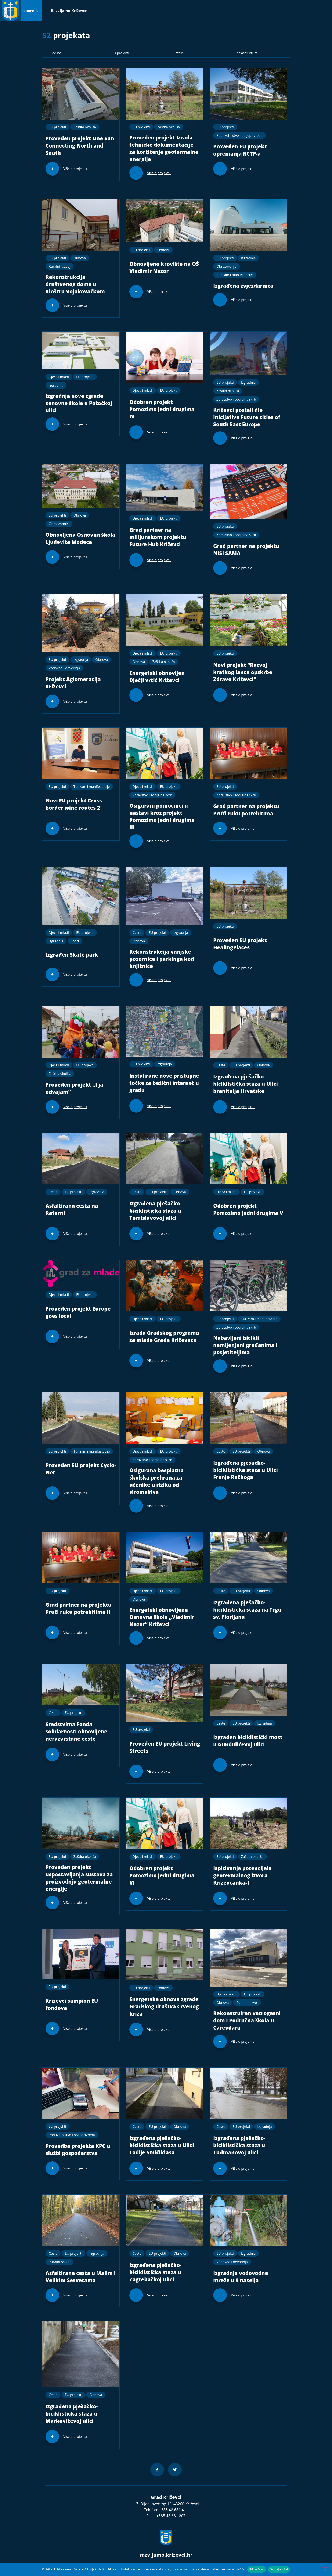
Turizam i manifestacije (234, 275)
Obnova (79, 258)
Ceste (137, 932)
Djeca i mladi (59, 377)
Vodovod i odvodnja (64, 668)
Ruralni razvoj (59, 266)
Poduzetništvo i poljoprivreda (239, 135)
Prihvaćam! (256, 2569)
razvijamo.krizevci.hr (166, 2554)
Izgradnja (248, 258)
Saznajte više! (279, 2569)
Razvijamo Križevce (69, 10)
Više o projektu (75, 168)
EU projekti (57, 127)
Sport (75, 941)
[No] (325, 2569)
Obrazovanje (226, 266)
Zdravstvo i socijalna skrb (236, 399)
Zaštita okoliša (84, 127)
